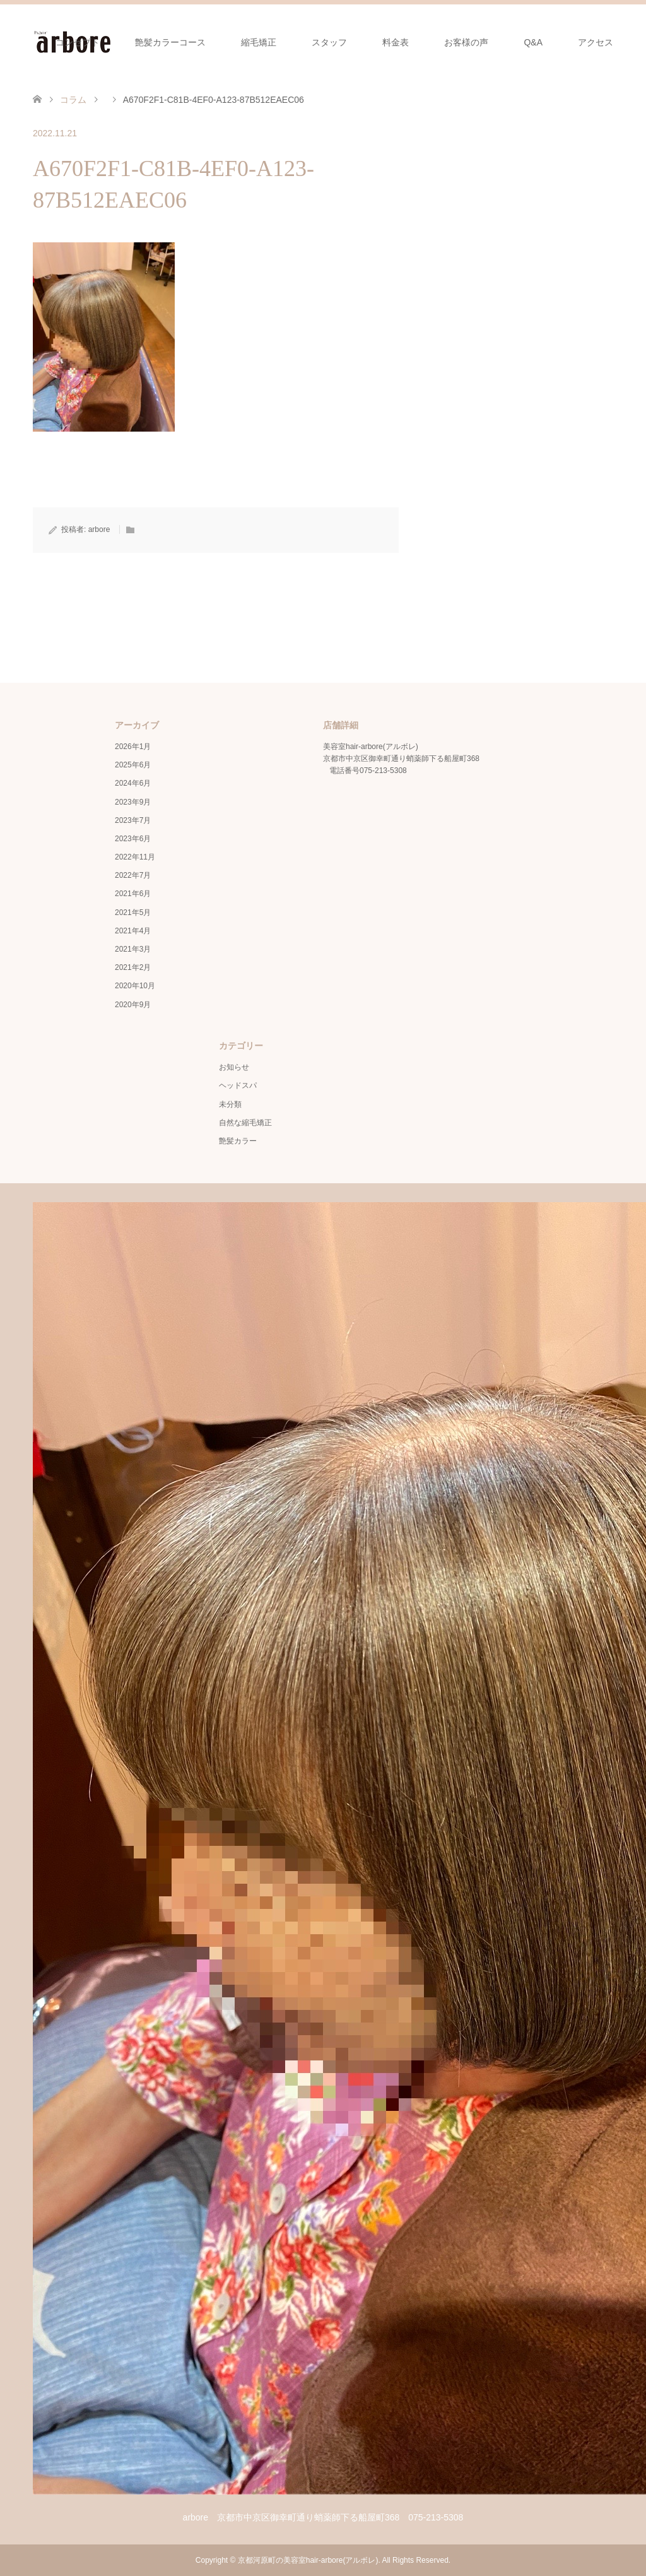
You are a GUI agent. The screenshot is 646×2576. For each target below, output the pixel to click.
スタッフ (329, 42)
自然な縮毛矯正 (245, 1122)
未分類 (230, 1104)
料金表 (395, 42)
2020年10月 (135, 985)
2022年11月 (135, 857)
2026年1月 (133, 746)
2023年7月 (133, 820)
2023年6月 (133, 838)
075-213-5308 (383, 770)
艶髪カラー (238, 1141)
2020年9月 (133, 1004)
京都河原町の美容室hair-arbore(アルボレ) (308, 2560)
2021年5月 (133, 912)
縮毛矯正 (258, 42)
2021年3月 (133, 949)
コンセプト (78, 42)
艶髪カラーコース (170, 42)
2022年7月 (133, 875)
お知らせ (234, 1067)
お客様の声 (466, 42)
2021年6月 (133, 893)
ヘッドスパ (238, 1085)
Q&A (533, 42)
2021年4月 (133, 930)
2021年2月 (133, 967)
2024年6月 (133, 783)
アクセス (595, 42)
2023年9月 (133, 802)
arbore (99, 529)
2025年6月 (133, 764)
